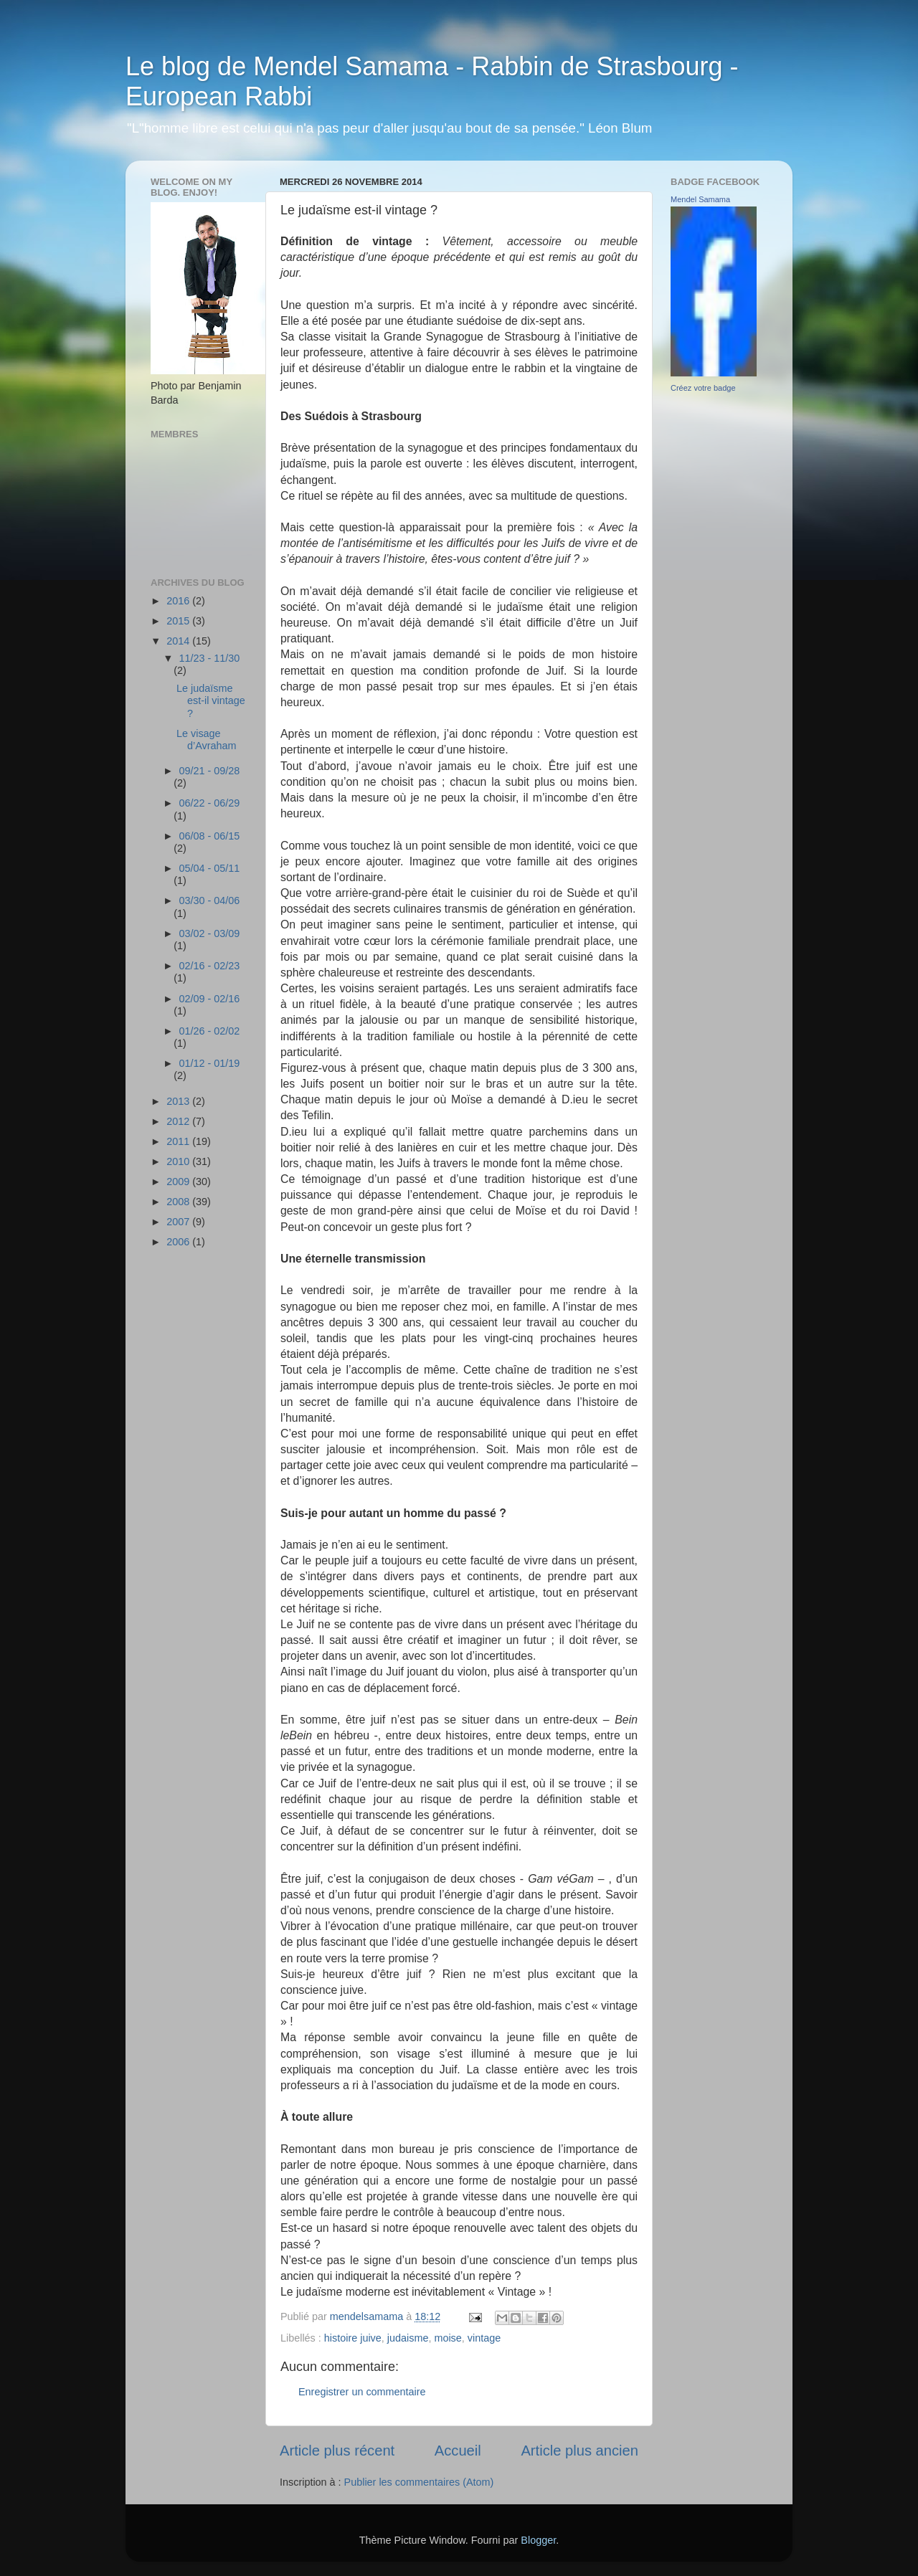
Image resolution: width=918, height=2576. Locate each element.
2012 (179, 1121)
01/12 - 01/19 (209, 1063)
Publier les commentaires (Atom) (419, 2482)
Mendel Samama (700, 199)
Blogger (538, 2540)
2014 (179, 641)
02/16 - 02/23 (209, 965)
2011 (179, 1141)
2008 (179, 1201)
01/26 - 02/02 (209, 1031)
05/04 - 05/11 (209, 868)
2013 (179, 1101)
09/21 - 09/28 (209, 770)
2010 (179, 1161)
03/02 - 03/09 (209, 933)
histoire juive (353, 2338)
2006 (179, 1241)
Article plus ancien (579, 2450)
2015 (179, 621)
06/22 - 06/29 (209, 803)
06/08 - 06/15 (209, 836)
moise (447, 2338)
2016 (179, 601)
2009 (179, 1181)
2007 (179, 1221)
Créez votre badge (703, 388)
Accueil (458, 2450)
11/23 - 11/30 (209, 658)
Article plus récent (337, 2450)
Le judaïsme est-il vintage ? (210, 701)
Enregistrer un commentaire (362, 2391)
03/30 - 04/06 (209, 900)
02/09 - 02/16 (209, 998)
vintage (484, 2338)
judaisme (408, 2338)
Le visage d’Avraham (206, 739)
